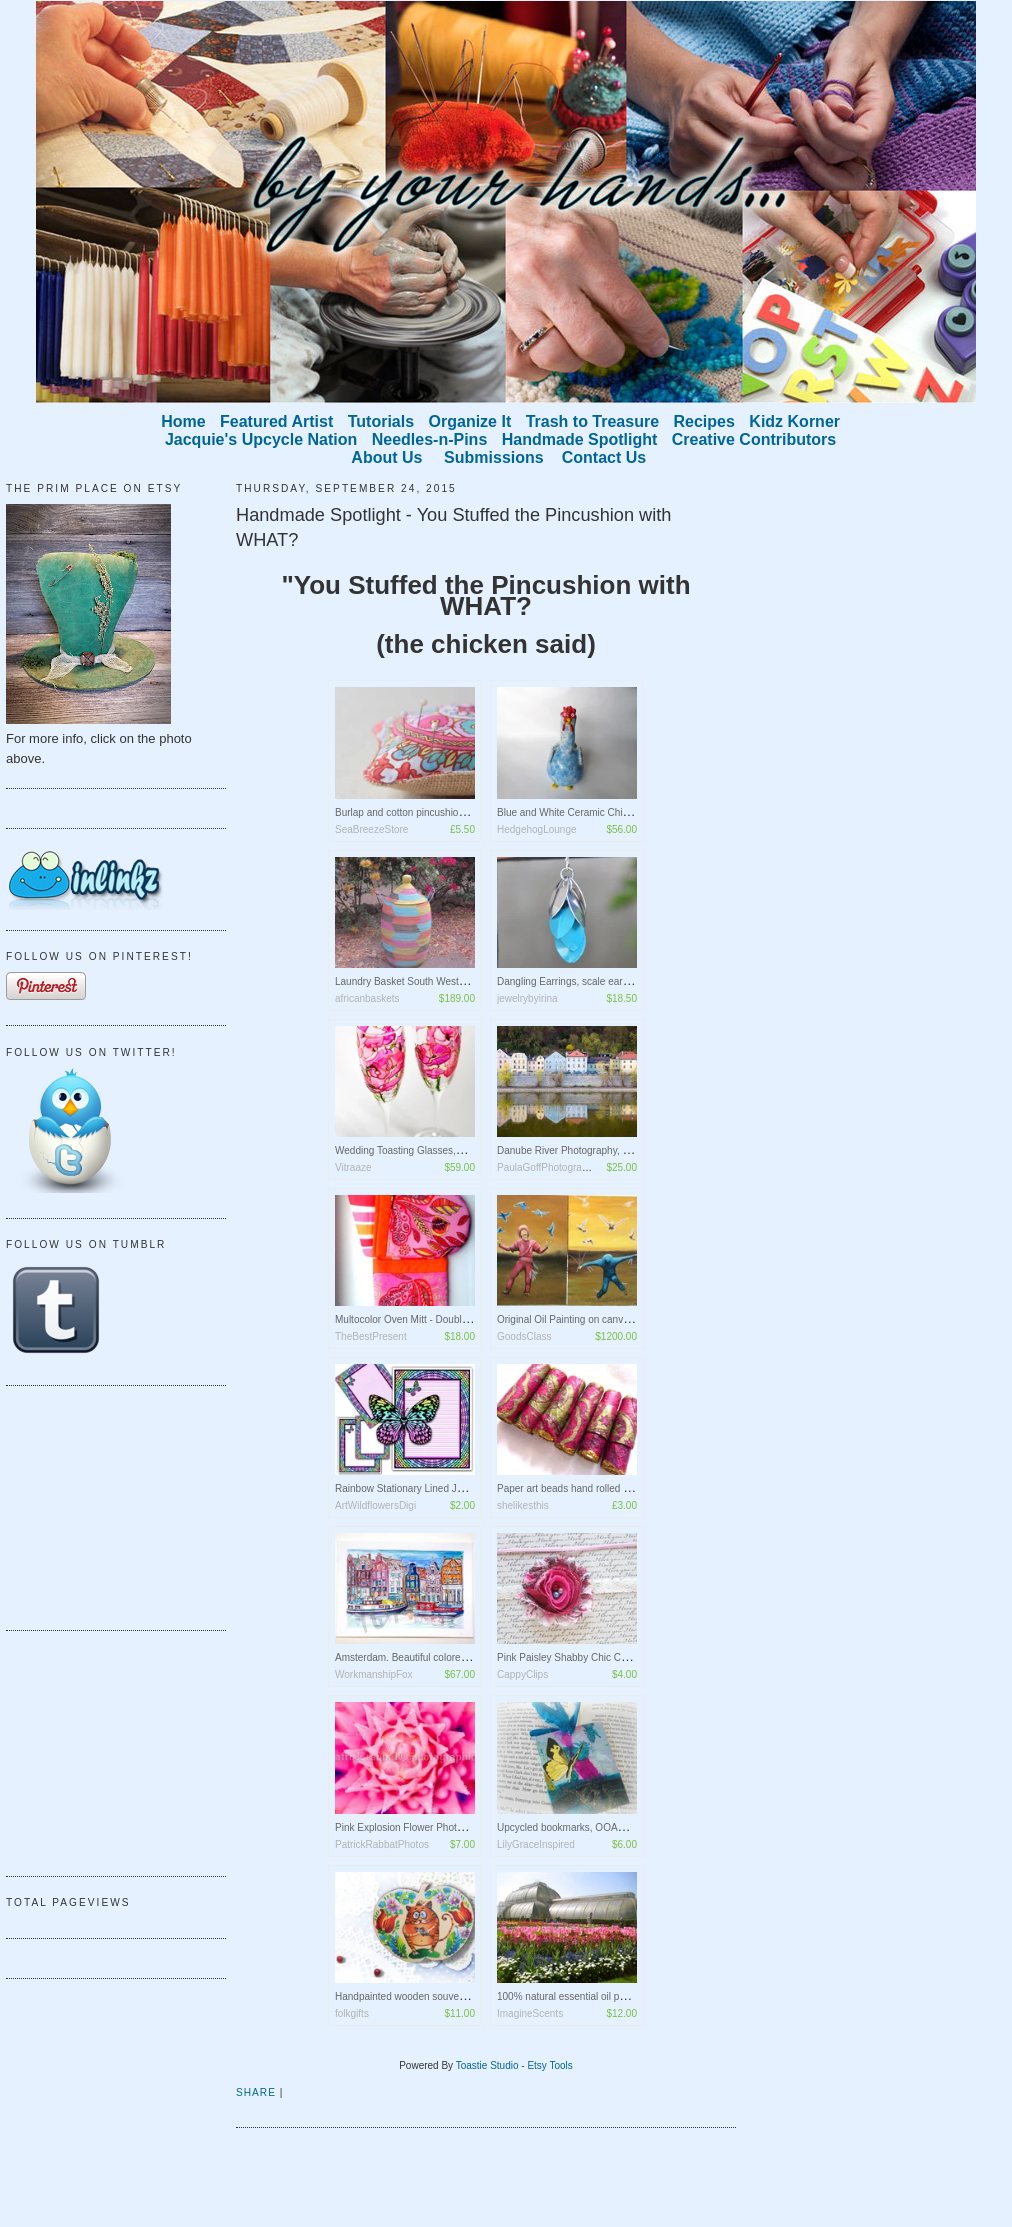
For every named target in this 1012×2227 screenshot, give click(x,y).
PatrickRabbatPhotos (382, 1844)
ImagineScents (530, 2013)
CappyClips (522, 1674)
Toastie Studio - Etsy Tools (514, 2065)
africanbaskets (367, 998)
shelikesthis (523, 1505)
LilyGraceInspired (536, 1844)
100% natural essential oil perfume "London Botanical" (617, 1996)
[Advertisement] (106, 1505)
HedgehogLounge (537, 829)
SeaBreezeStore (371, 829)
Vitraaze (353, 1167)
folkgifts (352, 2013)
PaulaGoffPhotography (547, 1167)
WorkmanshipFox (374, 1674)
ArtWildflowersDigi (375, 1505)
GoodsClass (524, 1336)
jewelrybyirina (527, 998)
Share (256, 2092)
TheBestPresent (371, 1336)
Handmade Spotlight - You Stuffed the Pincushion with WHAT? (453, 527)
